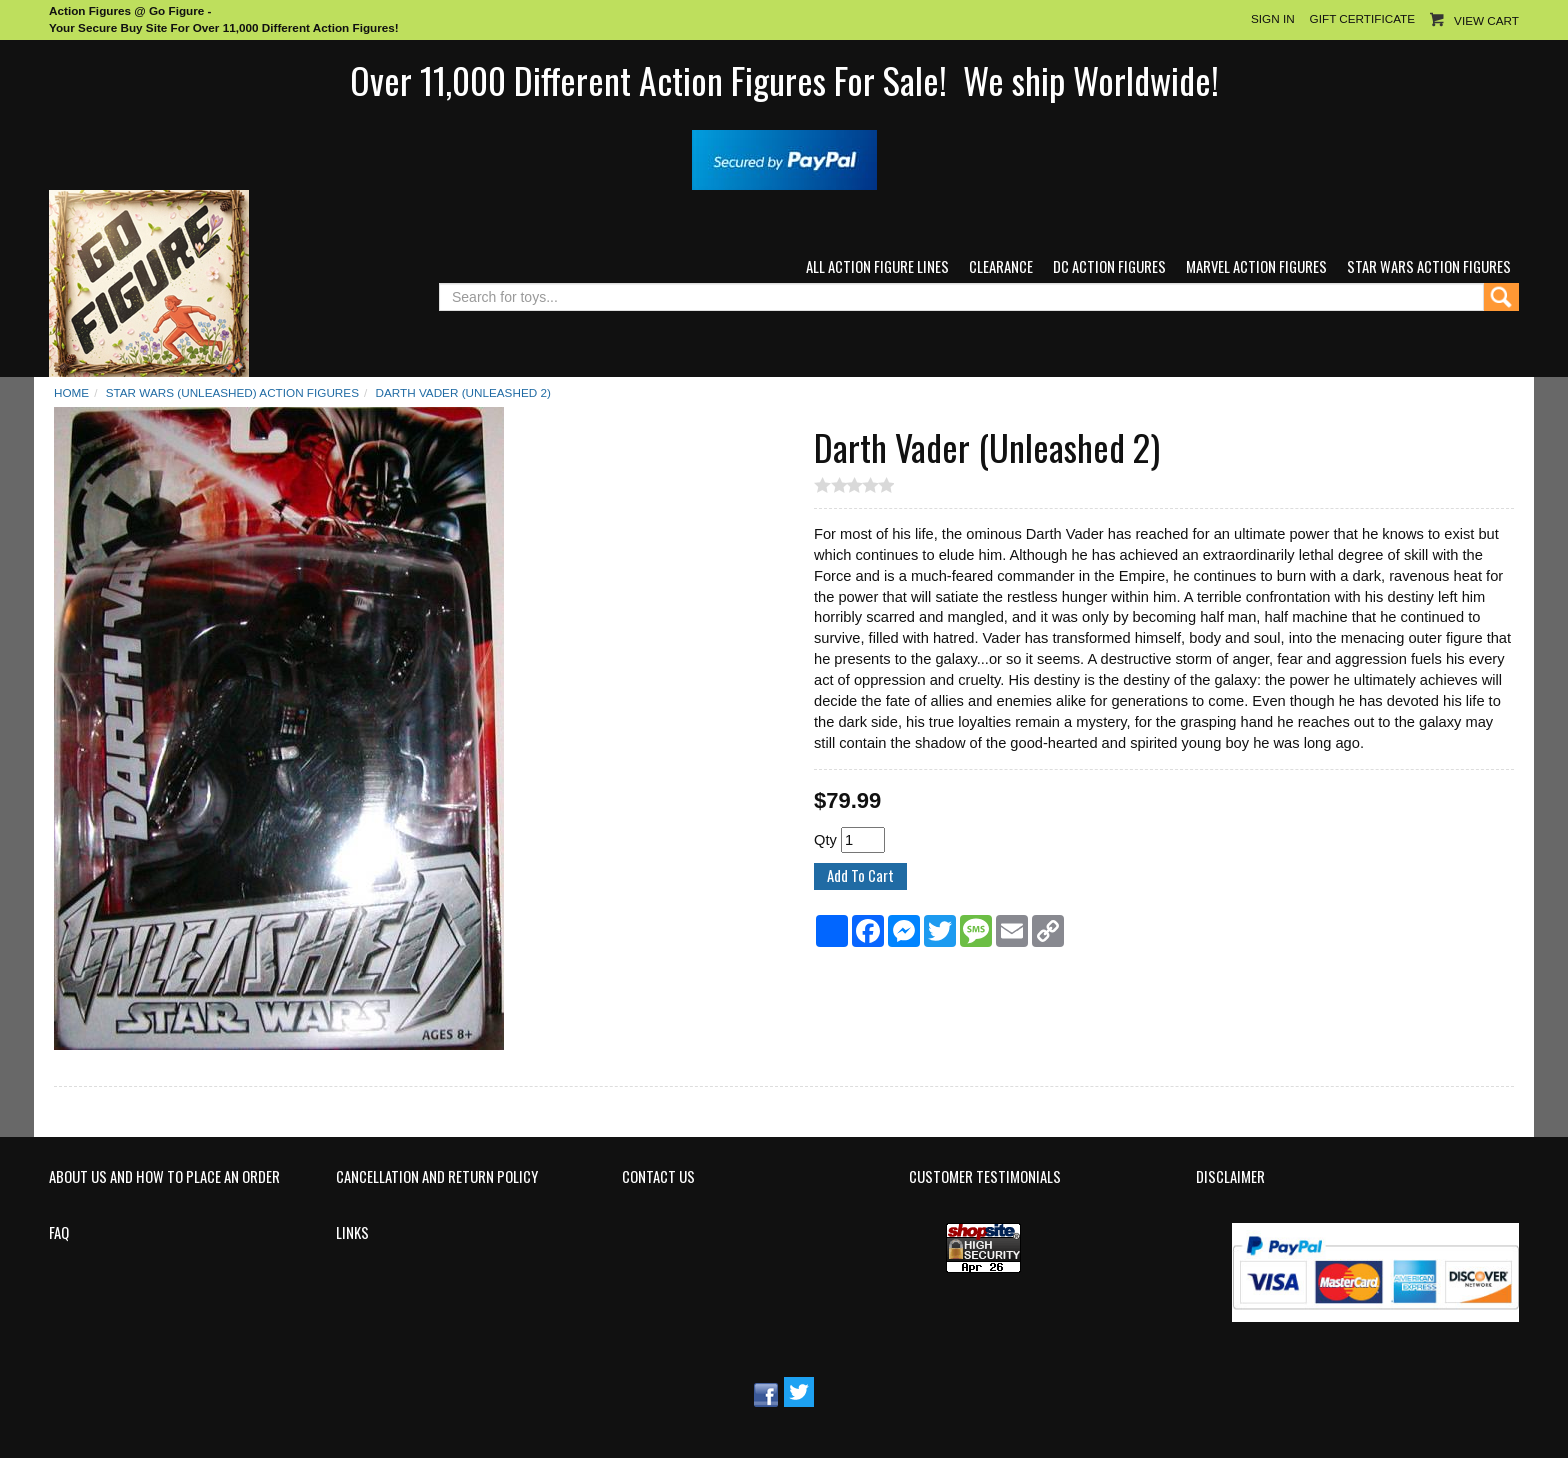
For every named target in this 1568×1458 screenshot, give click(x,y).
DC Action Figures (1109, 266)
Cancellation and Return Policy (437, 1177)
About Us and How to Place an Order (164, 1177)
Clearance (1001, 266)
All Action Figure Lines (877, 266)
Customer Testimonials (985, 1177)
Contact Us (658, 1177)
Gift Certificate (1362, 18)
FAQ (59, 1233)
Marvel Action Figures (1256, 266)
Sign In (1273, 18)
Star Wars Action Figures (1429, 266)
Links (352, 1233)
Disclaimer (1230, 1177)
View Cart (1486, 20)
